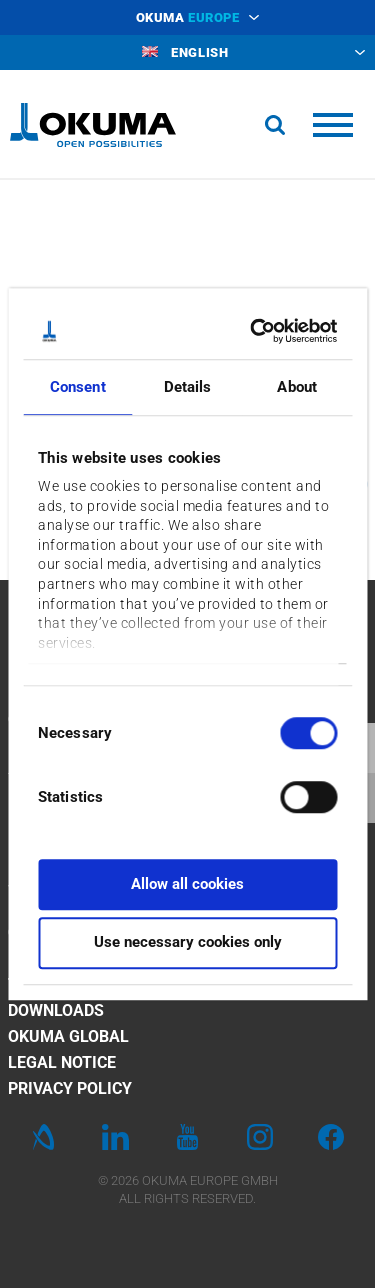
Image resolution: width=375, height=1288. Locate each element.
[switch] (292, 794)
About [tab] (297, 387)
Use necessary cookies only (188, 943)
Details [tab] (188, 387)
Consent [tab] (78, 387)
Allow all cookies (187, 884)
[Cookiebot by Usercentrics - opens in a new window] (256, 331)
